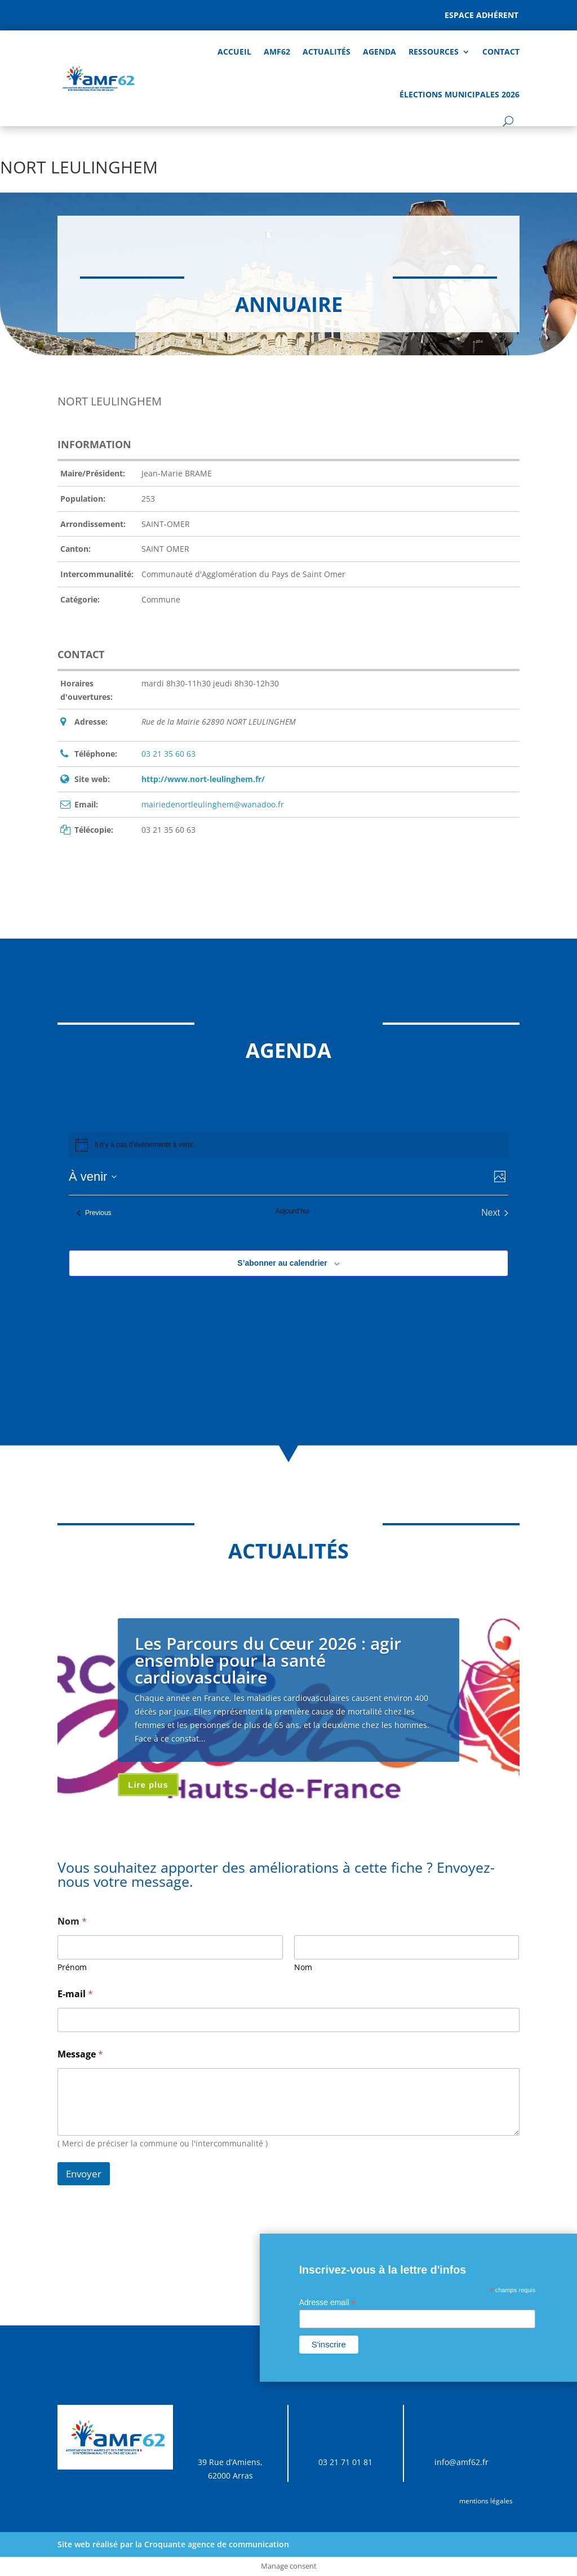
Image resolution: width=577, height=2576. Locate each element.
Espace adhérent (481, 15)
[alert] (144, 1145)
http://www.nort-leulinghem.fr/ (203, 779)
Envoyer (83, 2173)
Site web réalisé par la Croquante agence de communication (173, 2544)
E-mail (75, 1994)
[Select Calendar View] (500, 1176)
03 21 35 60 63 (168, 753)
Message (80, 2054)
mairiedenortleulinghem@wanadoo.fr (212, 804)
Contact (501, 51)
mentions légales (486, 2501)
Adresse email (327, 2302)
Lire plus (148, 1784)
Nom (303, 1967)
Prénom (72, 1967)
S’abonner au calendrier (282, 1262)
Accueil (234, 51)
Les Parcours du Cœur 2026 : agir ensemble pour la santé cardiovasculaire (268, 1660)
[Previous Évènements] (94, 1213)
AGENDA (379, 51)
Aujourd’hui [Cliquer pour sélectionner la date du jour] (292, 1211)
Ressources (434, 51)
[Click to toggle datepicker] (93, 1176)
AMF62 (277, 51)
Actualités (326, 51)
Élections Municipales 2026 (460, 94)
